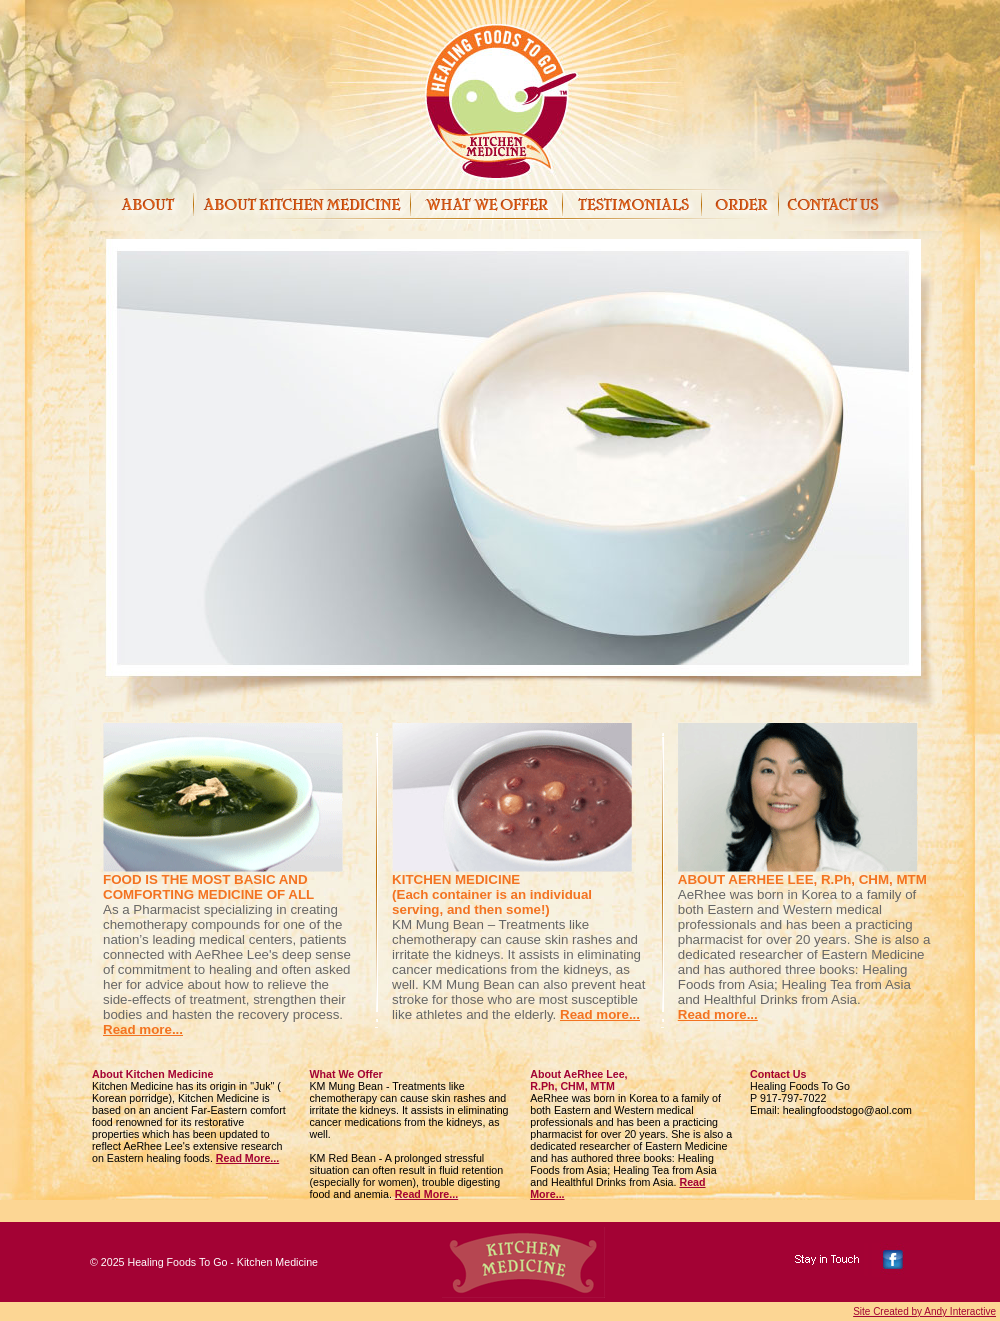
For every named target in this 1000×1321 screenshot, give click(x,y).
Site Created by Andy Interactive (924, 1311)
